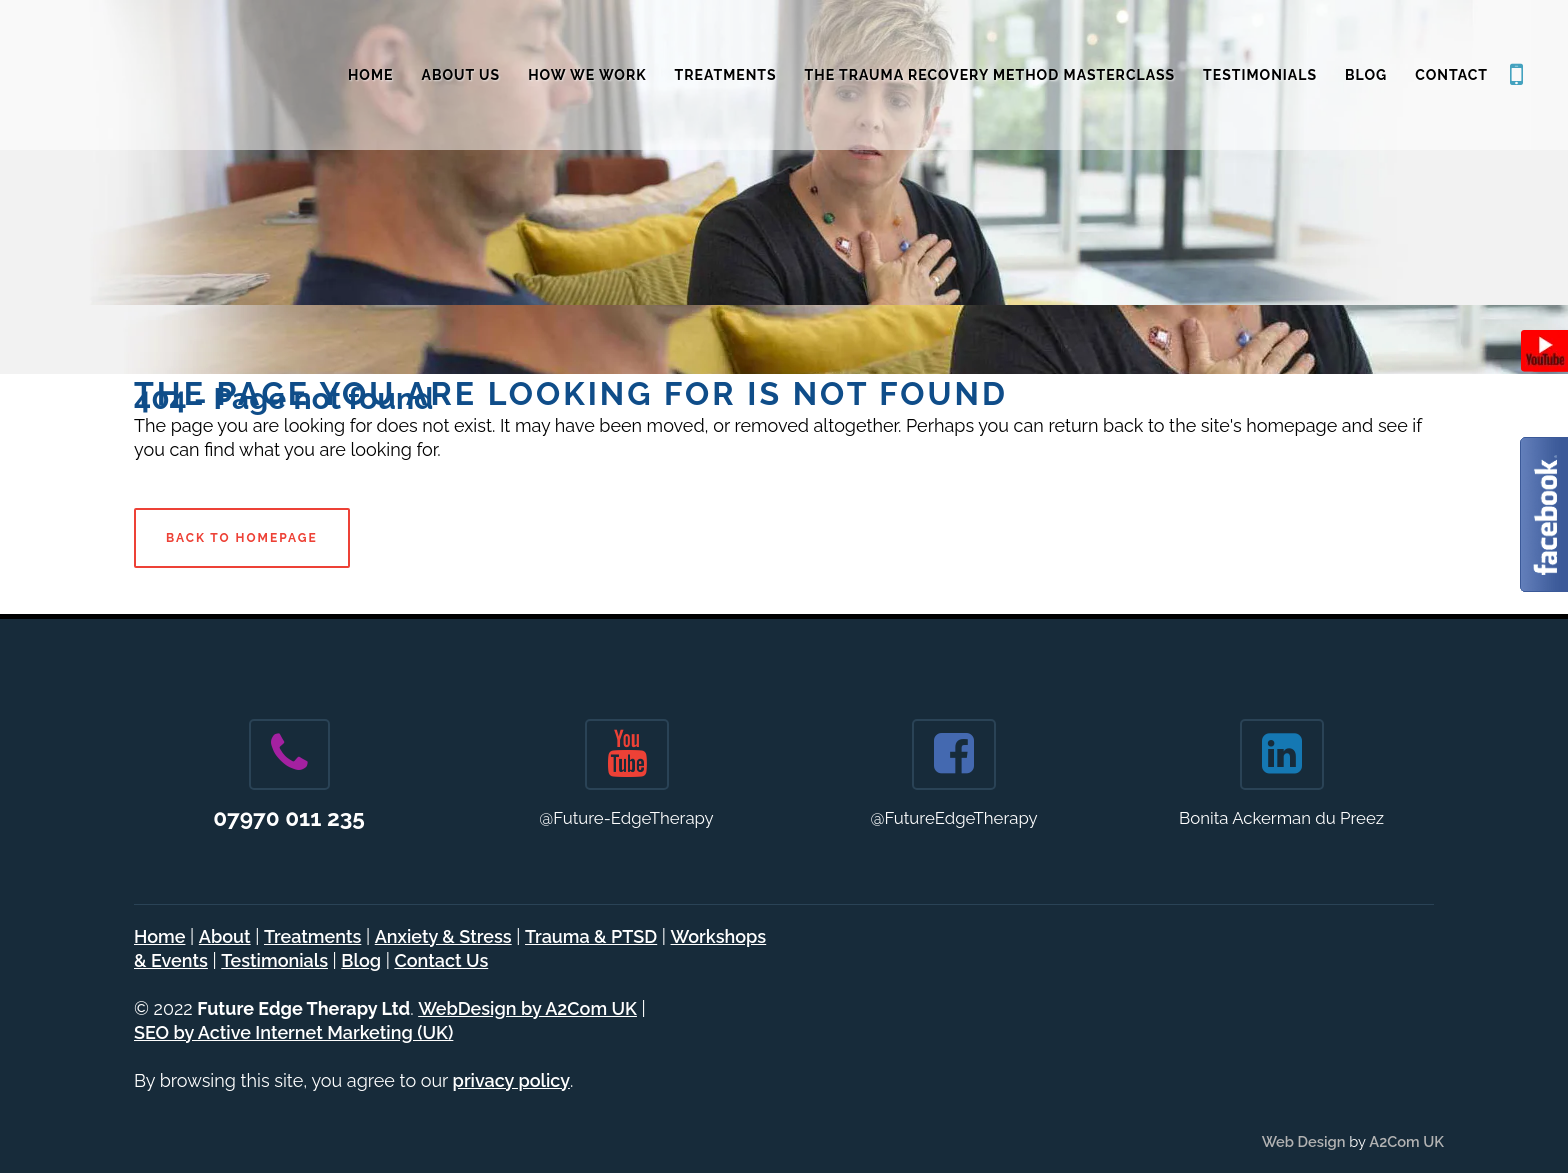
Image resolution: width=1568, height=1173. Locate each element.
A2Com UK (1406, 1141)
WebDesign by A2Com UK (527, 1008)
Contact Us (441, 960)
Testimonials (274, 960)
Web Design (1304, 1141)
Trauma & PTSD (591, 936)
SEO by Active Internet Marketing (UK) (293, 1032)
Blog (361, 960)
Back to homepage (242, 538)
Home (159, 936)
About (225, 936)
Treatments (312, 936)
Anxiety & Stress (443, 936)
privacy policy (511, 1080)
